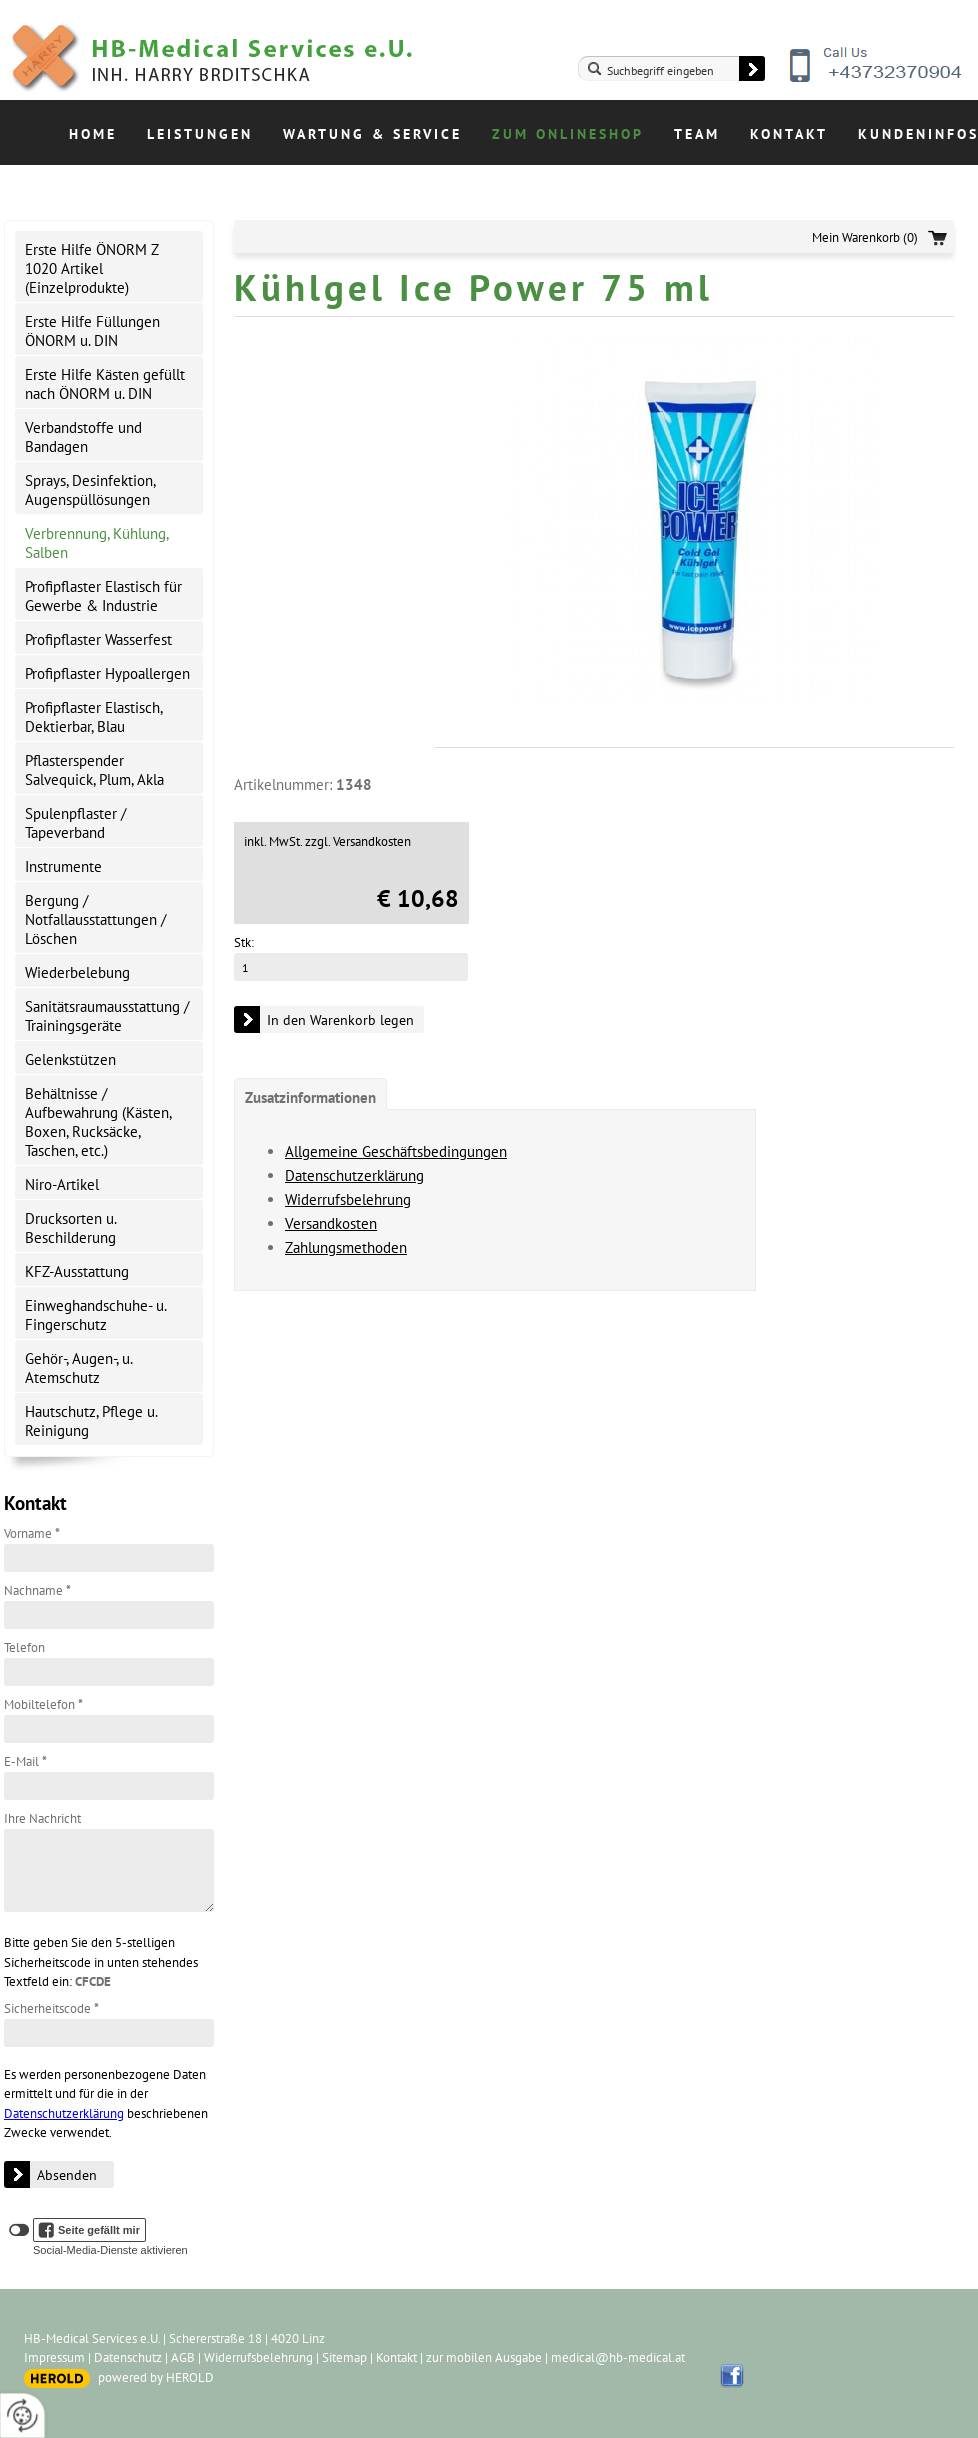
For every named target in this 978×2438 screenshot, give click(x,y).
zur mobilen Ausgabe (484, 2357)
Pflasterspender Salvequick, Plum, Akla (94, 770)
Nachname (37, 1590)
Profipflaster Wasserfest (98, 639)
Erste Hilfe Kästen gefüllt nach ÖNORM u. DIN (105, 384)
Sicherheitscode (51, 2008)
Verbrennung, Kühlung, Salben (96, 543)
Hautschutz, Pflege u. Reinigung (91, 1421)
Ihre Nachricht (42, 1818)
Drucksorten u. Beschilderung (71, 1228)
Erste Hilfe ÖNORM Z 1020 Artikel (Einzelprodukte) (92, 268)
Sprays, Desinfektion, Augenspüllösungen (90, 490)
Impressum (54, 2357)
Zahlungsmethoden (346, 1247)
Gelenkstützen (70, 1059)
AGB (183, 2357)
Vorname (32, 1533)
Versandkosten (331, 1223)
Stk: (244, 942)
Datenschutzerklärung (64, 2113)
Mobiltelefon (43, 1704)
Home (93, 134)
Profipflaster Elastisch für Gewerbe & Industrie (103, 596)
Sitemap (344, 2357)
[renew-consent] (22, 2415)
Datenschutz (128, 2357)
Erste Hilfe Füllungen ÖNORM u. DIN (92, 331)
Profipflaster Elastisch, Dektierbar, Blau (94, 717)
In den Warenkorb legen (340, 1020)
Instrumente (63, 866)
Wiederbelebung (77, 972)
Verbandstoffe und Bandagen (83, 437)
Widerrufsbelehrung (348, 1199)
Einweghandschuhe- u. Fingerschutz (96, 1315)
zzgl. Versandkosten (358, 841)
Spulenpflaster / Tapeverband (75, 823)
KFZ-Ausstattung (77, 1271)
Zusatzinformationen (310, 1097)
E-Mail (25, 1761)
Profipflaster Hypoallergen (107, 673)
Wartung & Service (372, 134)
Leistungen (200, 134)
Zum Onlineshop (568, 134)
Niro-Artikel (62, 1184)
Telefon (24, 1647)
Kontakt (789, 134)
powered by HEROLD (156, 2377)
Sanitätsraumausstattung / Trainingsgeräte (107, 1016)
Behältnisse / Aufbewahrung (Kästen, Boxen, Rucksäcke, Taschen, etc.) (98, 1122)
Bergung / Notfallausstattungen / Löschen (95, 919)
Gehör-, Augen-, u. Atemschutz (79, 1368)
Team (697, 134)
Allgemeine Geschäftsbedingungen (396, 1151)
